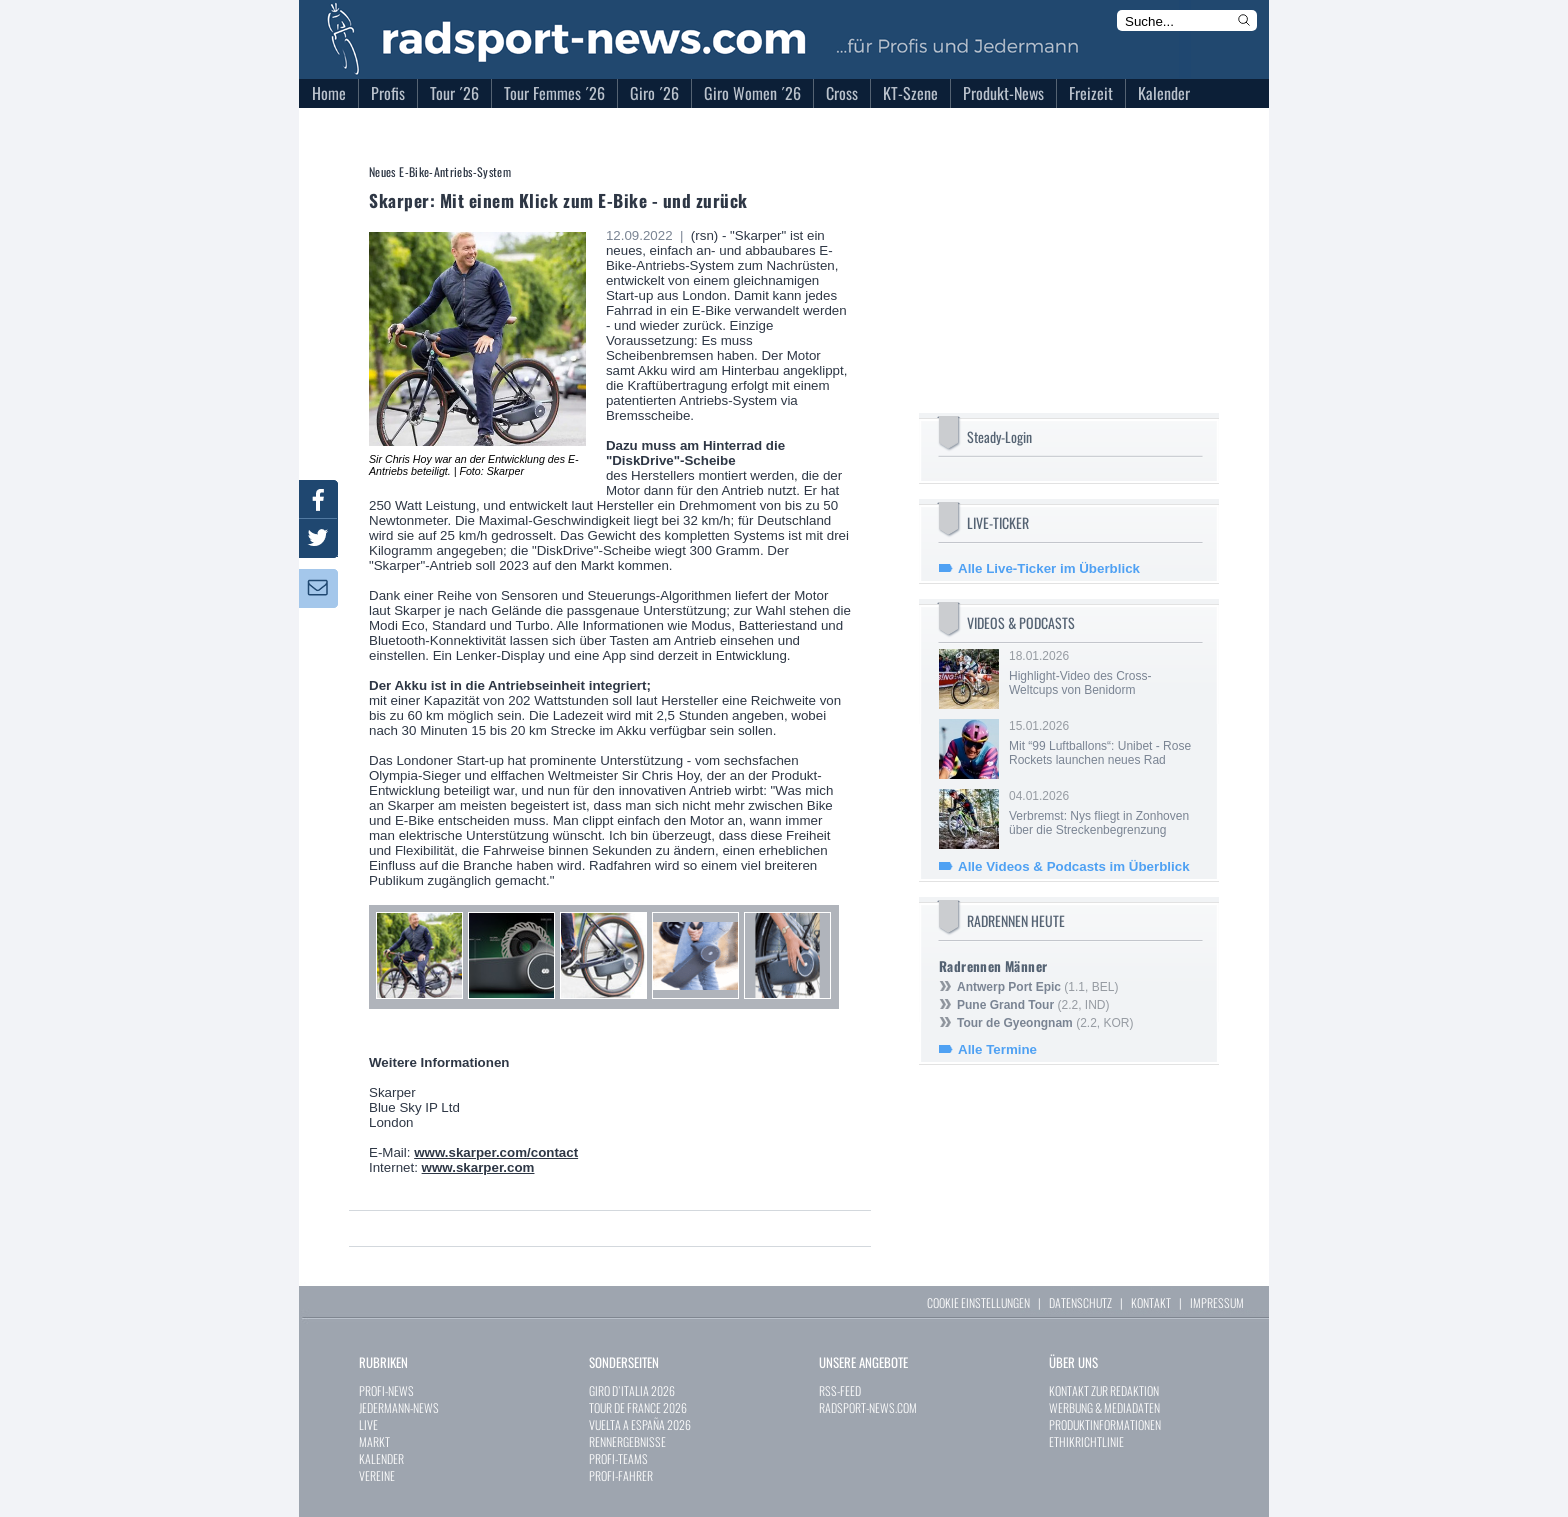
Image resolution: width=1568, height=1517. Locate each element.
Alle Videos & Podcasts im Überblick (1074, 866)
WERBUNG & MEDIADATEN (1104, 1407)
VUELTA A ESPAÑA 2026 (640, 1424)
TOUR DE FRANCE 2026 (638, 1407)
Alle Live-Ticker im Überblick (1049, 568)
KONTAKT (1151, 1302)
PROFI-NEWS (386, 1390)
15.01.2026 (1104, 743)
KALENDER (381, 1458)
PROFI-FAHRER (621, 1475)
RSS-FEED (840, 1390)
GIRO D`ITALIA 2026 (632, 1390)
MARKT (374, 1441)
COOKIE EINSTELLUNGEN (978, 1302)
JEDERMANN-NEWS (399, 1407)
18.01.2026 (1104, 673)
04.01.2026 (1104, 813)
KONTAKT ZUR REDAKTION (1104, 1390)
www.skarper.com (478, 1167)
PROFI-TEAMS (618, 1458)
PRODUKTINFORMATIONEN (1105, 1424)
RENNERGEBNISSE (627, 1441)
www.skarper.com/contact (496, 1152)
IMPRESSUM (1217, 1302)
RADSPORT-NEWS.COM (868, 1407)
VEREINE (377, 1475)
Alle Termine (997, 1049)
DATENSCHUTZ (1080, 1302)
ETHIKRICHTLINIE (1086, 1441)
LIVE (368, 1424)
